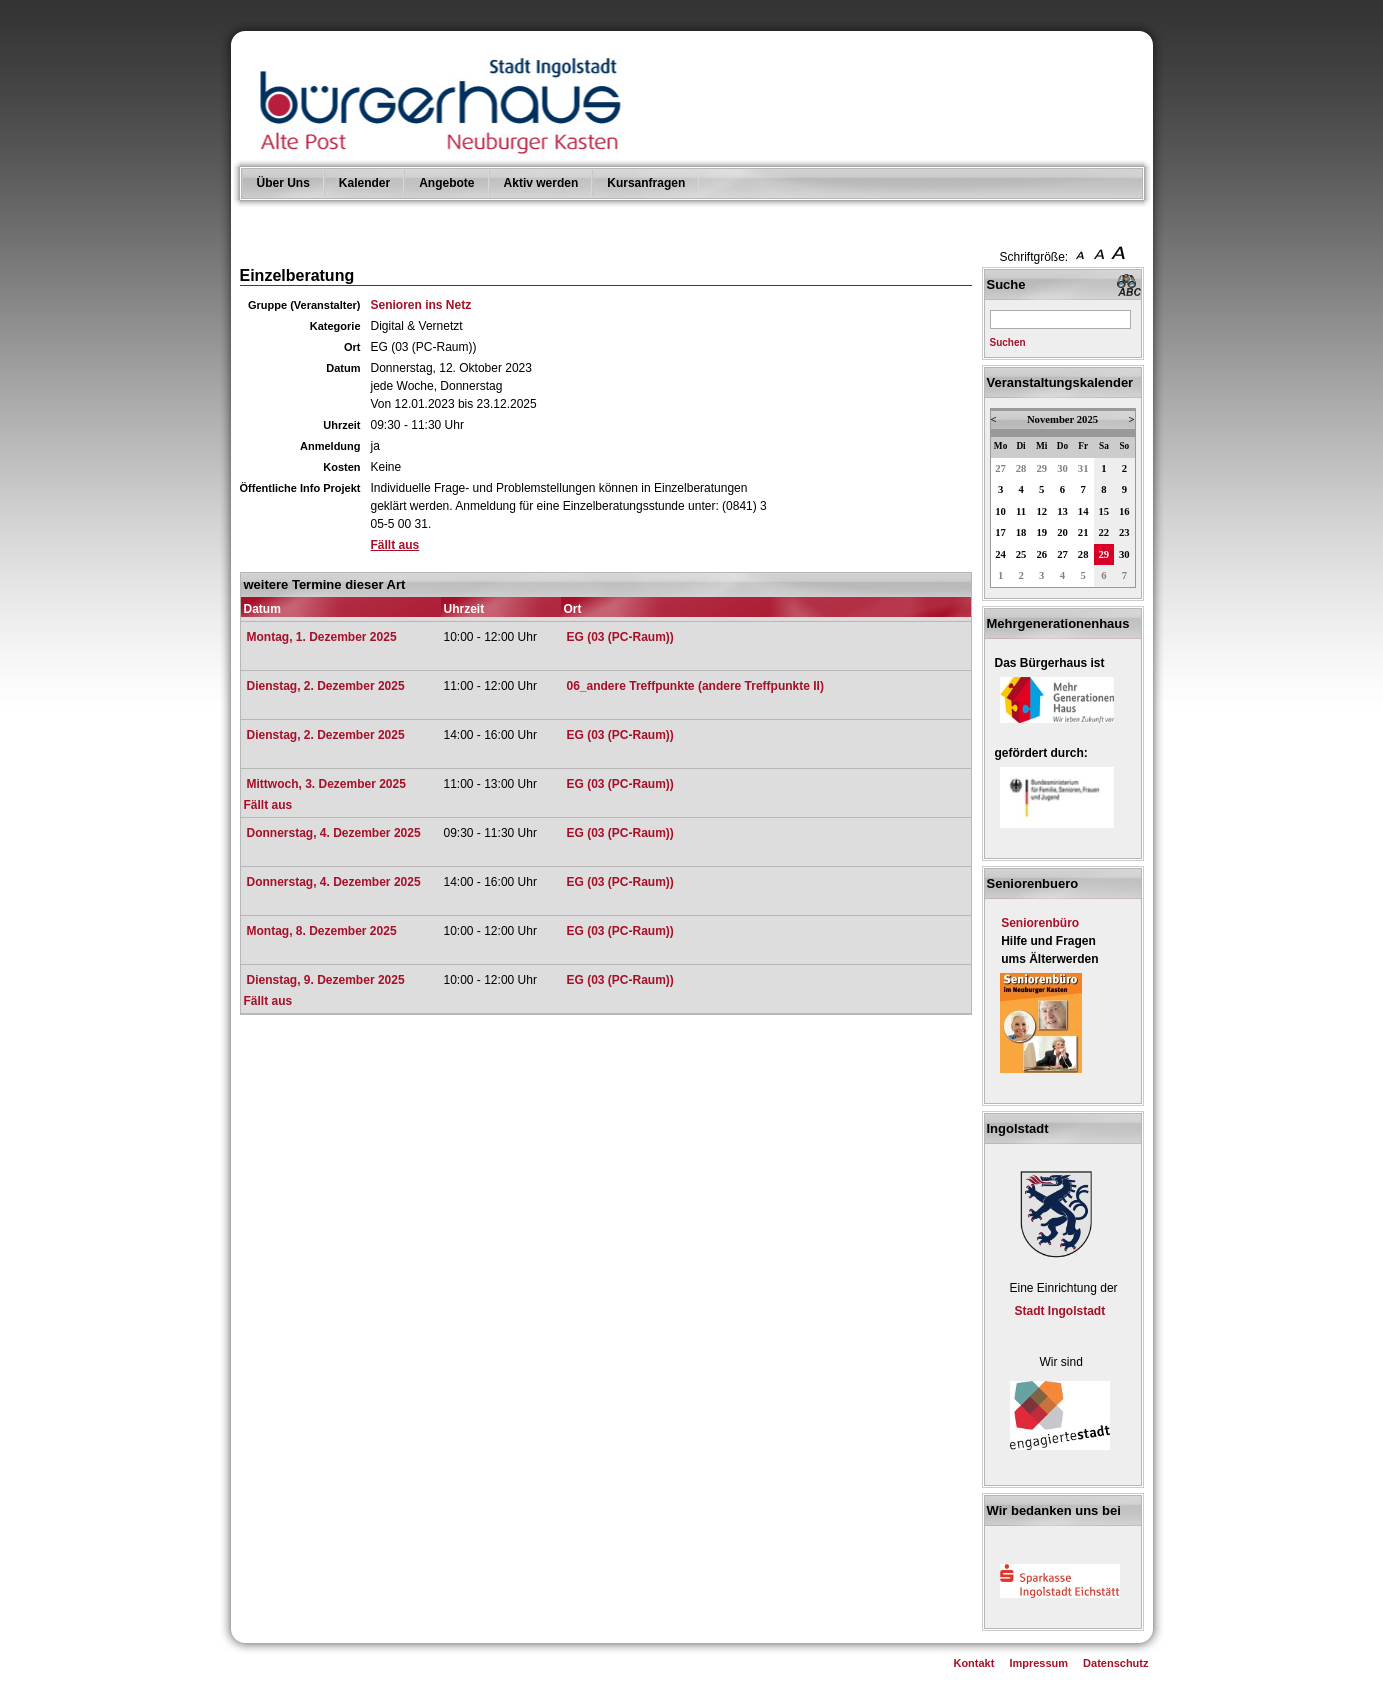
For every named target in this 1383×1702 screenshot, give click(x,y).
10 (1000, 511)
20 (1062, 532)
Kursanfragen (646, 183)
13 (1062, 511)
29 (1041, 468)
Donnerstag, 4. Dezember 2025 (334, 833)
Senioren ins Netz (421, 305)
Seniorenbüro (1040, 923)
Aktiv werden (541, 183)
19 (1041, 532)
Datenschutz (1115, 1663)
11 (1021, 511)
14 (1083, 511)
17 (1000, 532)
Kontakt (973, 1663)
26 (1041, 554)
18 (1021, 532)
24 (1000, 554)
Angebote (446, 183)
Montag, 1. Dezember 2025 (322, 637)
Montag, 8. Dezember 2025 (322, 931)
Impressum (1038, 1663)
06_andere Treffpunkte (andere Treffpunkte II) (695, 686)
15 (1104, 511)
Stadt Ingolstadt (1060, 1311)
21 (1083, 532)
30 (1062, 468)
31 (1083, 468)
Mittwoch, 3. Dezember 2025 (326, 784)
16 (1124, 511)
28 (1021, 468)
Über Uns (283, 183)
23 (1124, 532)
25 (1021, 554)
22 (1104, 532)
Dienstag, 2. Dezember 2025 (326, 686)
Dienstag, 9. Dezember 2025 (326, 980)
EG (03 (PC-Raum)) (620, 637)
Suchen (1008, 342)
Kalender (364, 183)
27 (1000, 468)
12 (1041, 511)
